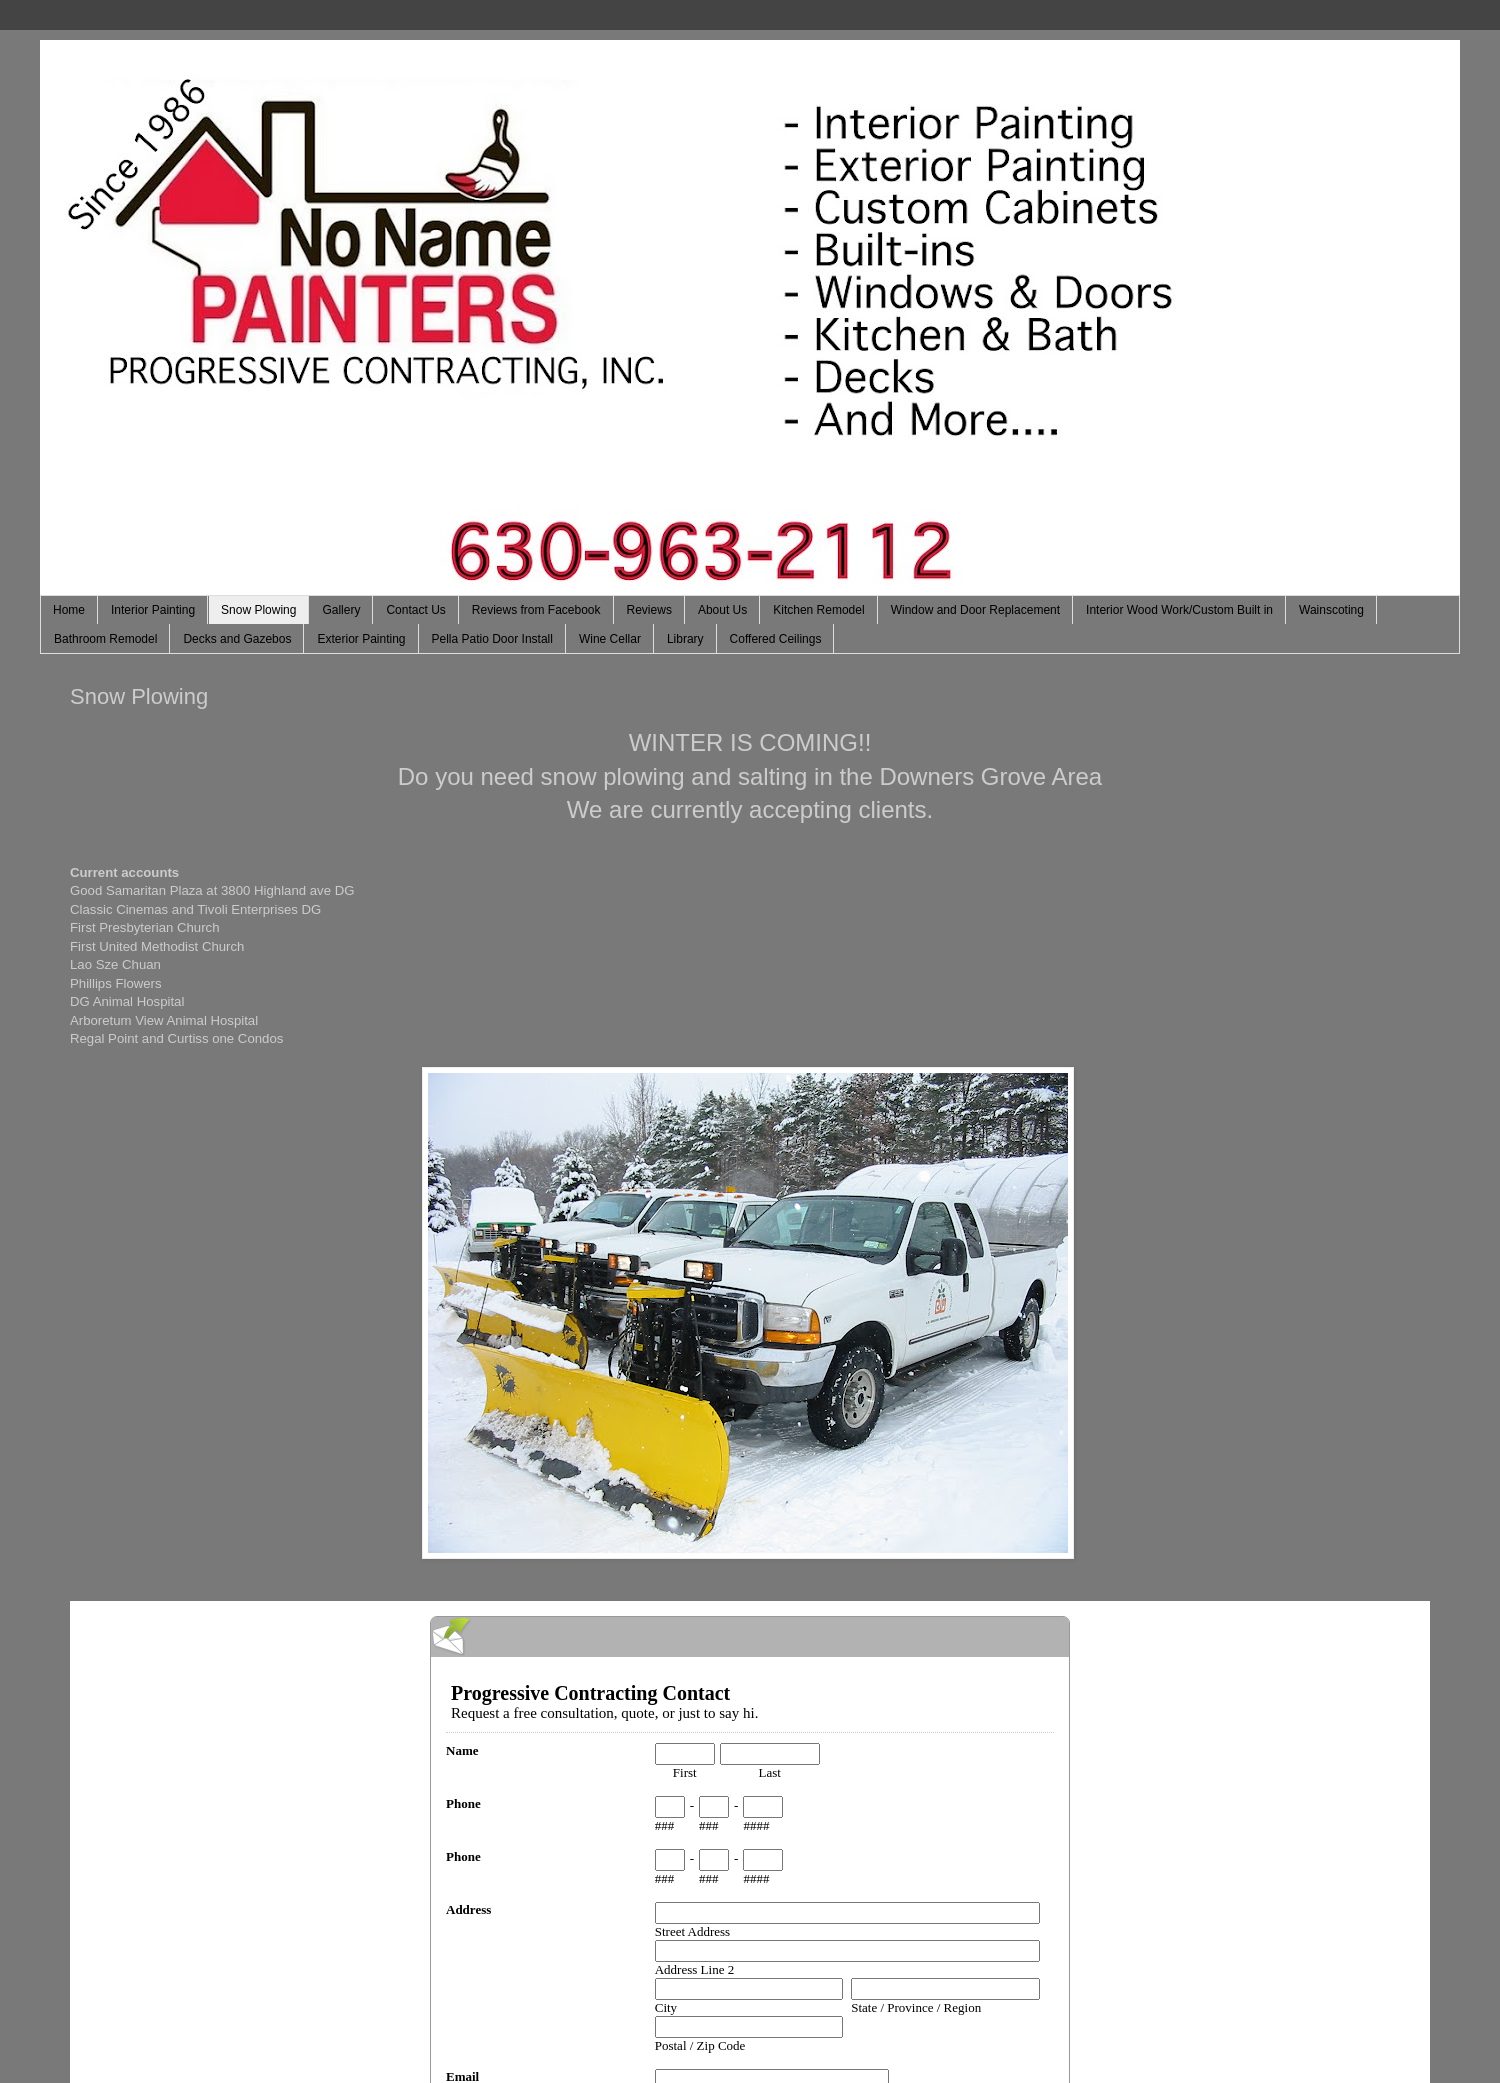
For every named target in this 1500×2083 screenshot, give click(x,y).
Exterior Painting (361, 639)
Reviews (649, 610)
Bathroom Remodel (105, 639)
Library (685, 639)
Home (69, 610)
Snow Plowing (258, 610)
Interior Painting (153, 610)
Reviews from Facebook (536, 610)
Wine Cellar (610, 639)
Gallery (341, 610)
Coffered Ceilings (776, 639)
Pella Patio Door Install (492, 639)
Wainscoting (1331, 610)
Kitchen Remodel (818, 610)
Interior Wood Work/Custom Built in (1179, 610)
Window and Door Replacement (975, 610)
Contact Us (415, 610)
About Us (722, 610)
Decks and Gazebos (237, 639)
